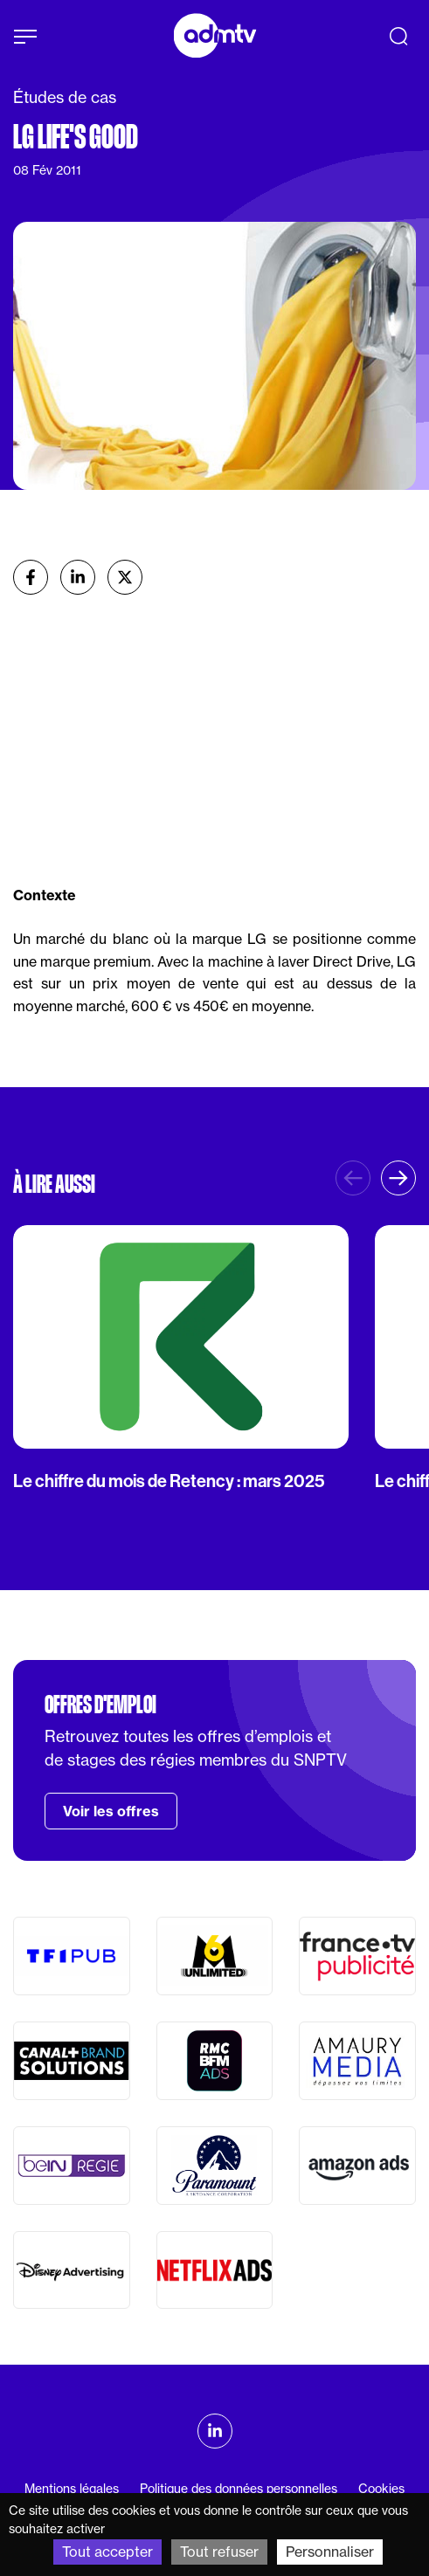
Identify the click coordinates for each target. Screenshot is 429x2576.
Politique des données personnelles (238, 2489)
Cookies (381, 2489)
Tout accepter (107, 2551)
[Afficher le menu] (25, 37)
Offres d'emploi (100, 1704)
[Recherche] (398, 35)
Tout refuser (219, 2551)
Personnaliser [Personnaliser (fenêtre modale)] (330, 2551)
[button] (398, 1178)
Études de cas (64, 97)
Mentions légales (71, 2489)
